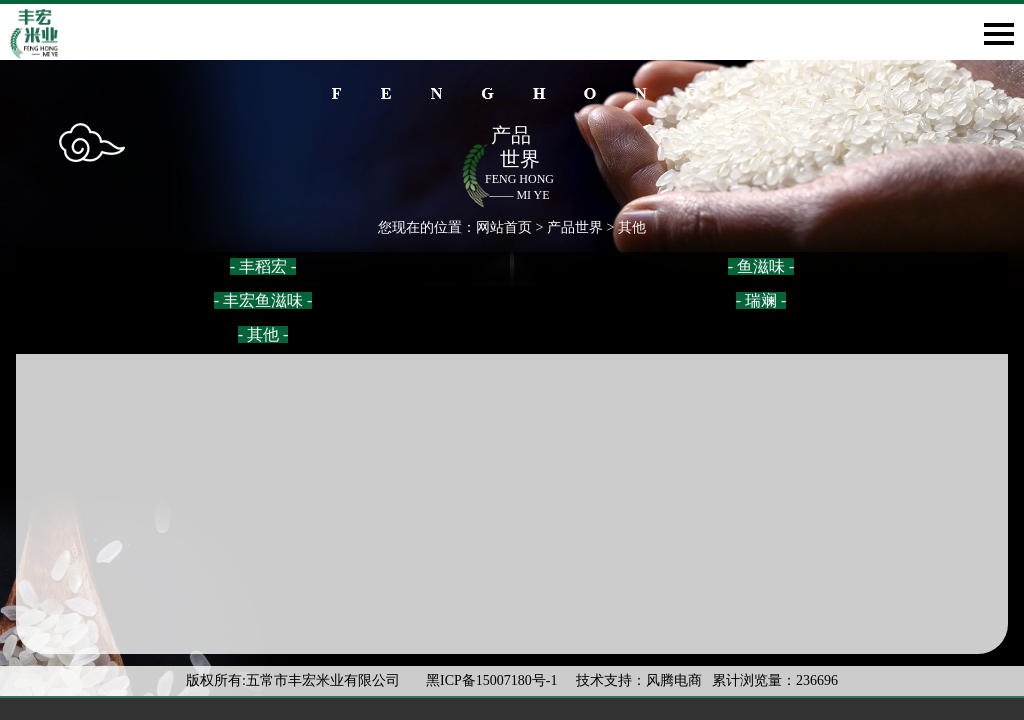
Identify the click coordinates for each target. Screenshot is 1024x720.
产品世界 (575, 227)
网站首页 (504, 227)
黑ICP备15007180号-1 (493, 680)
